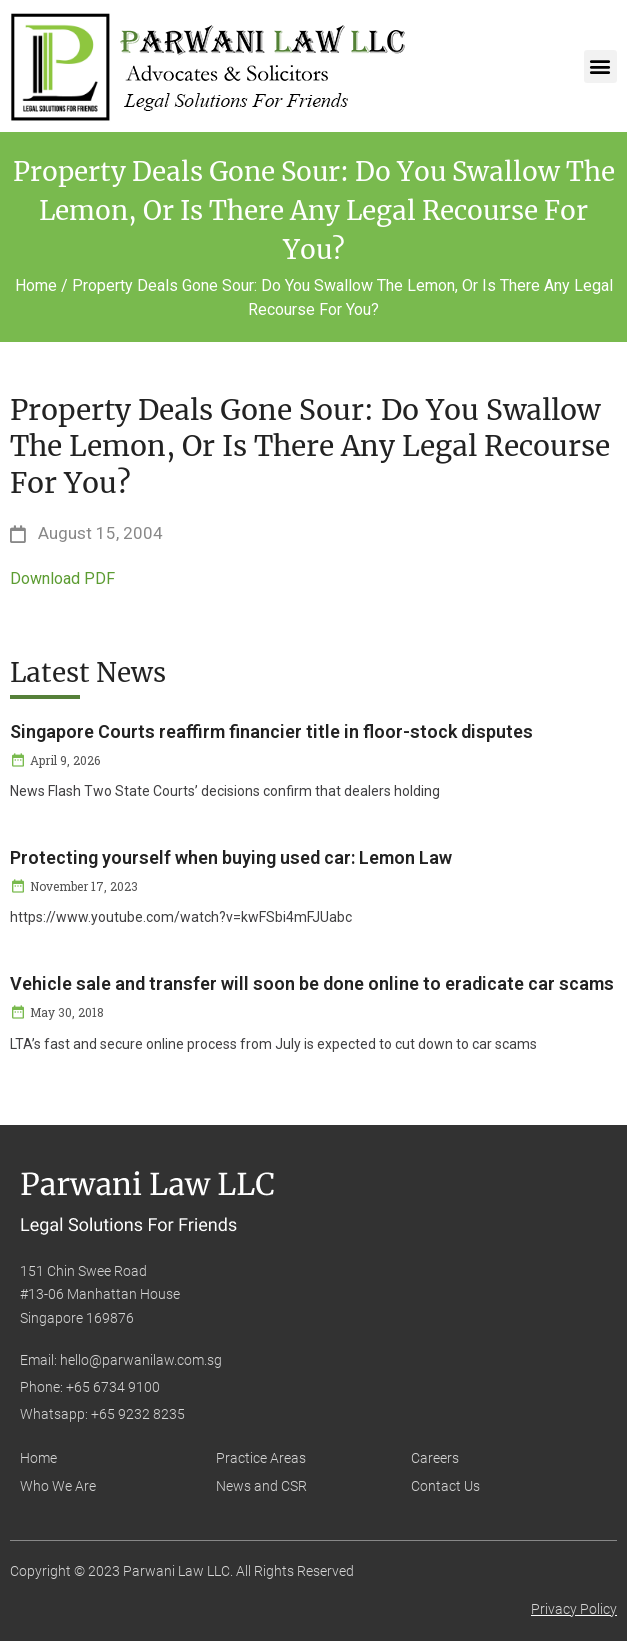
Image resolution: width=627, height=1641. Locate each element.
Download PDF (62, 578)
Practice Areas (261, 1458)
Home (38, 1458)
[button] (600, 66)
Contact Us (445, 1486)
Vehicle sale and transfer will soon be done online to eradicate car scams (312, 983)
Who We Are (58, 1486)
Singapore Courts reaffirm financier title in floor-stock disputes (271, 731)
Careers (435, 1458)
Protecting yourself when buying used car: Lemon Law (231, 857)
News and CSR (261, 1486)
